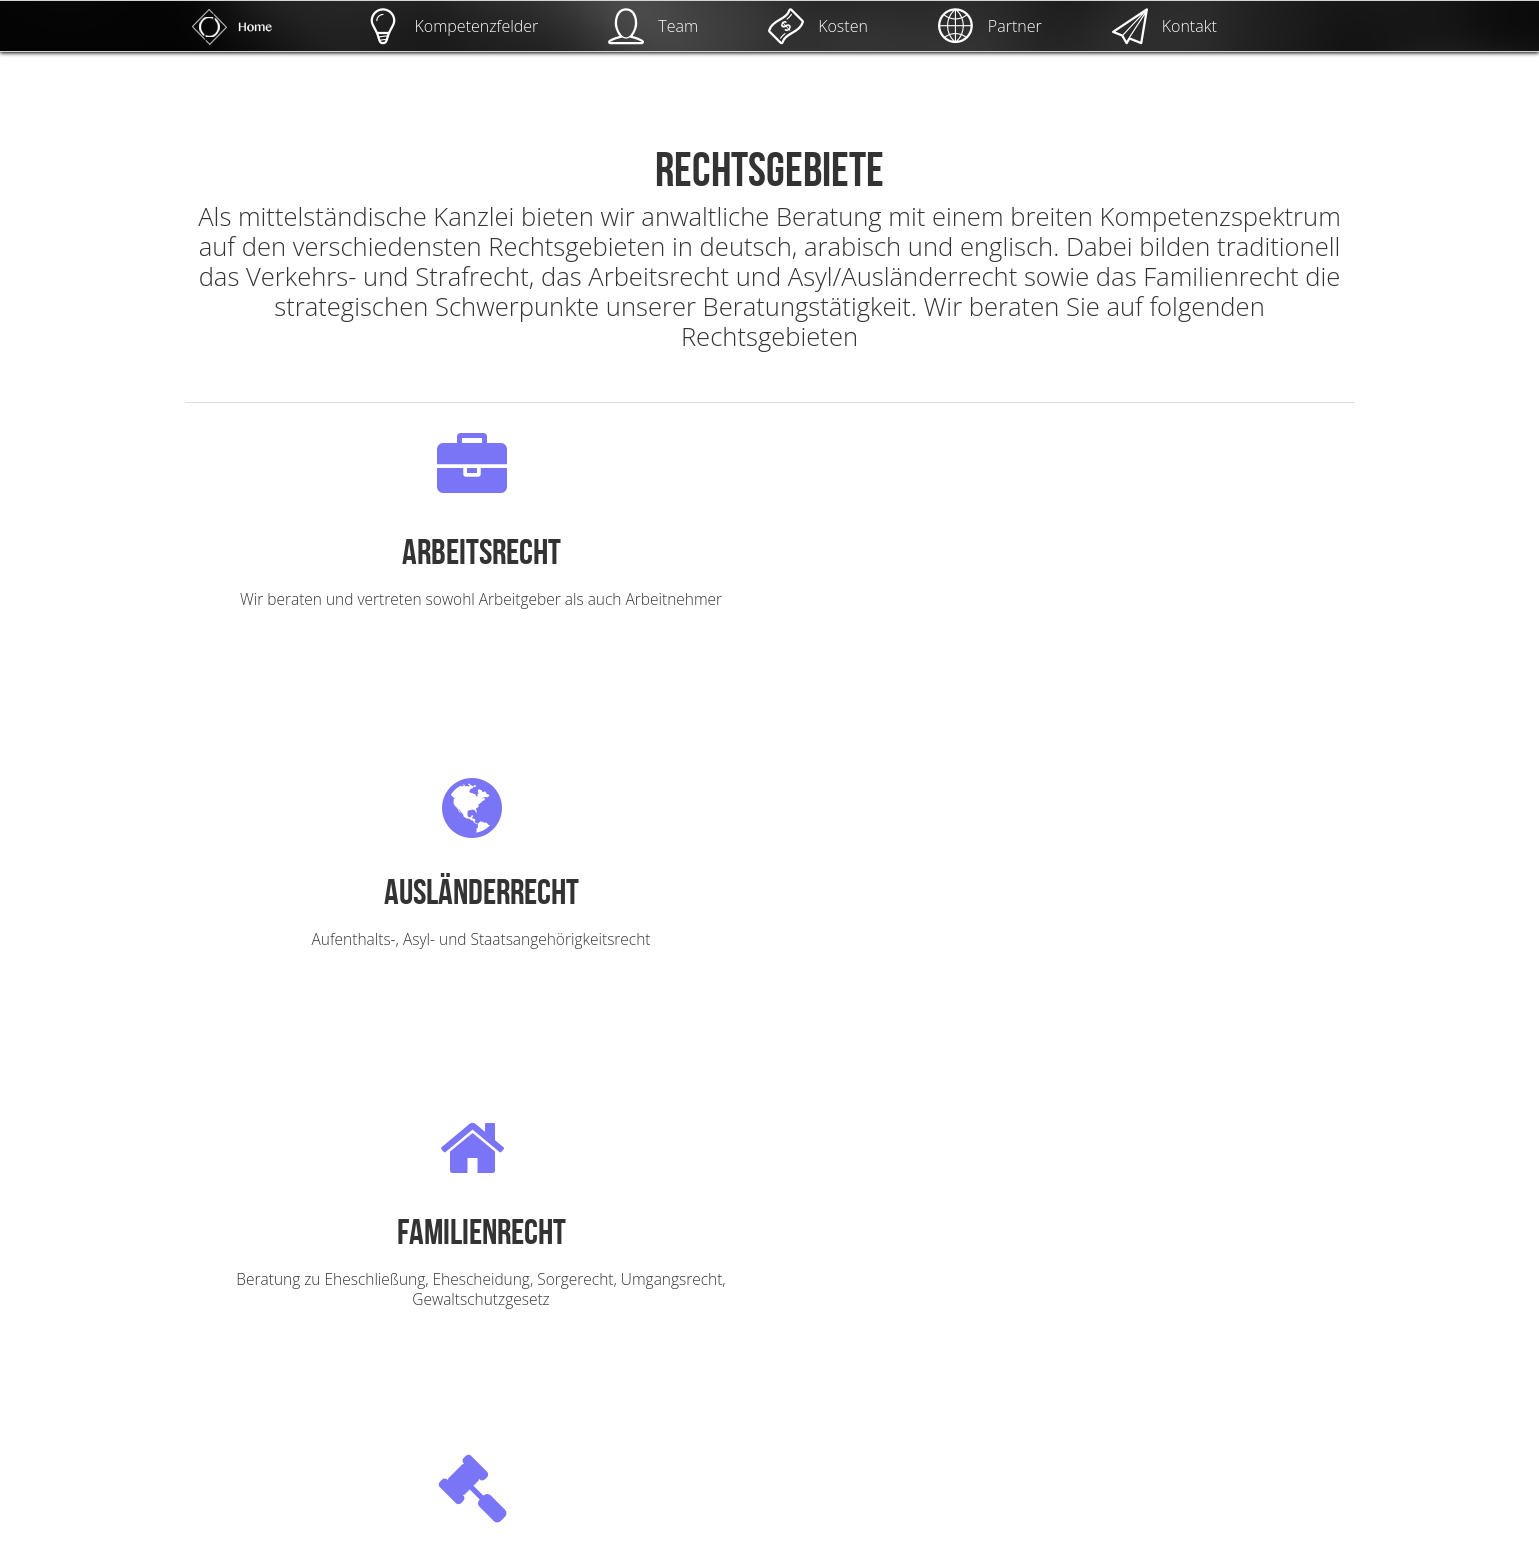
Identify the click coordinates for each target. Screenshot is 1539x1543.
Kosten (818, 26)
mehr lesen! (379, 659)
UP (1494, 1427)
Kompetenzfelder (452, 26)
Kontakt (1164, 26)
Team (653, 26)
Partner (990, 26)
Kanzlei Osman (281, 1522)
